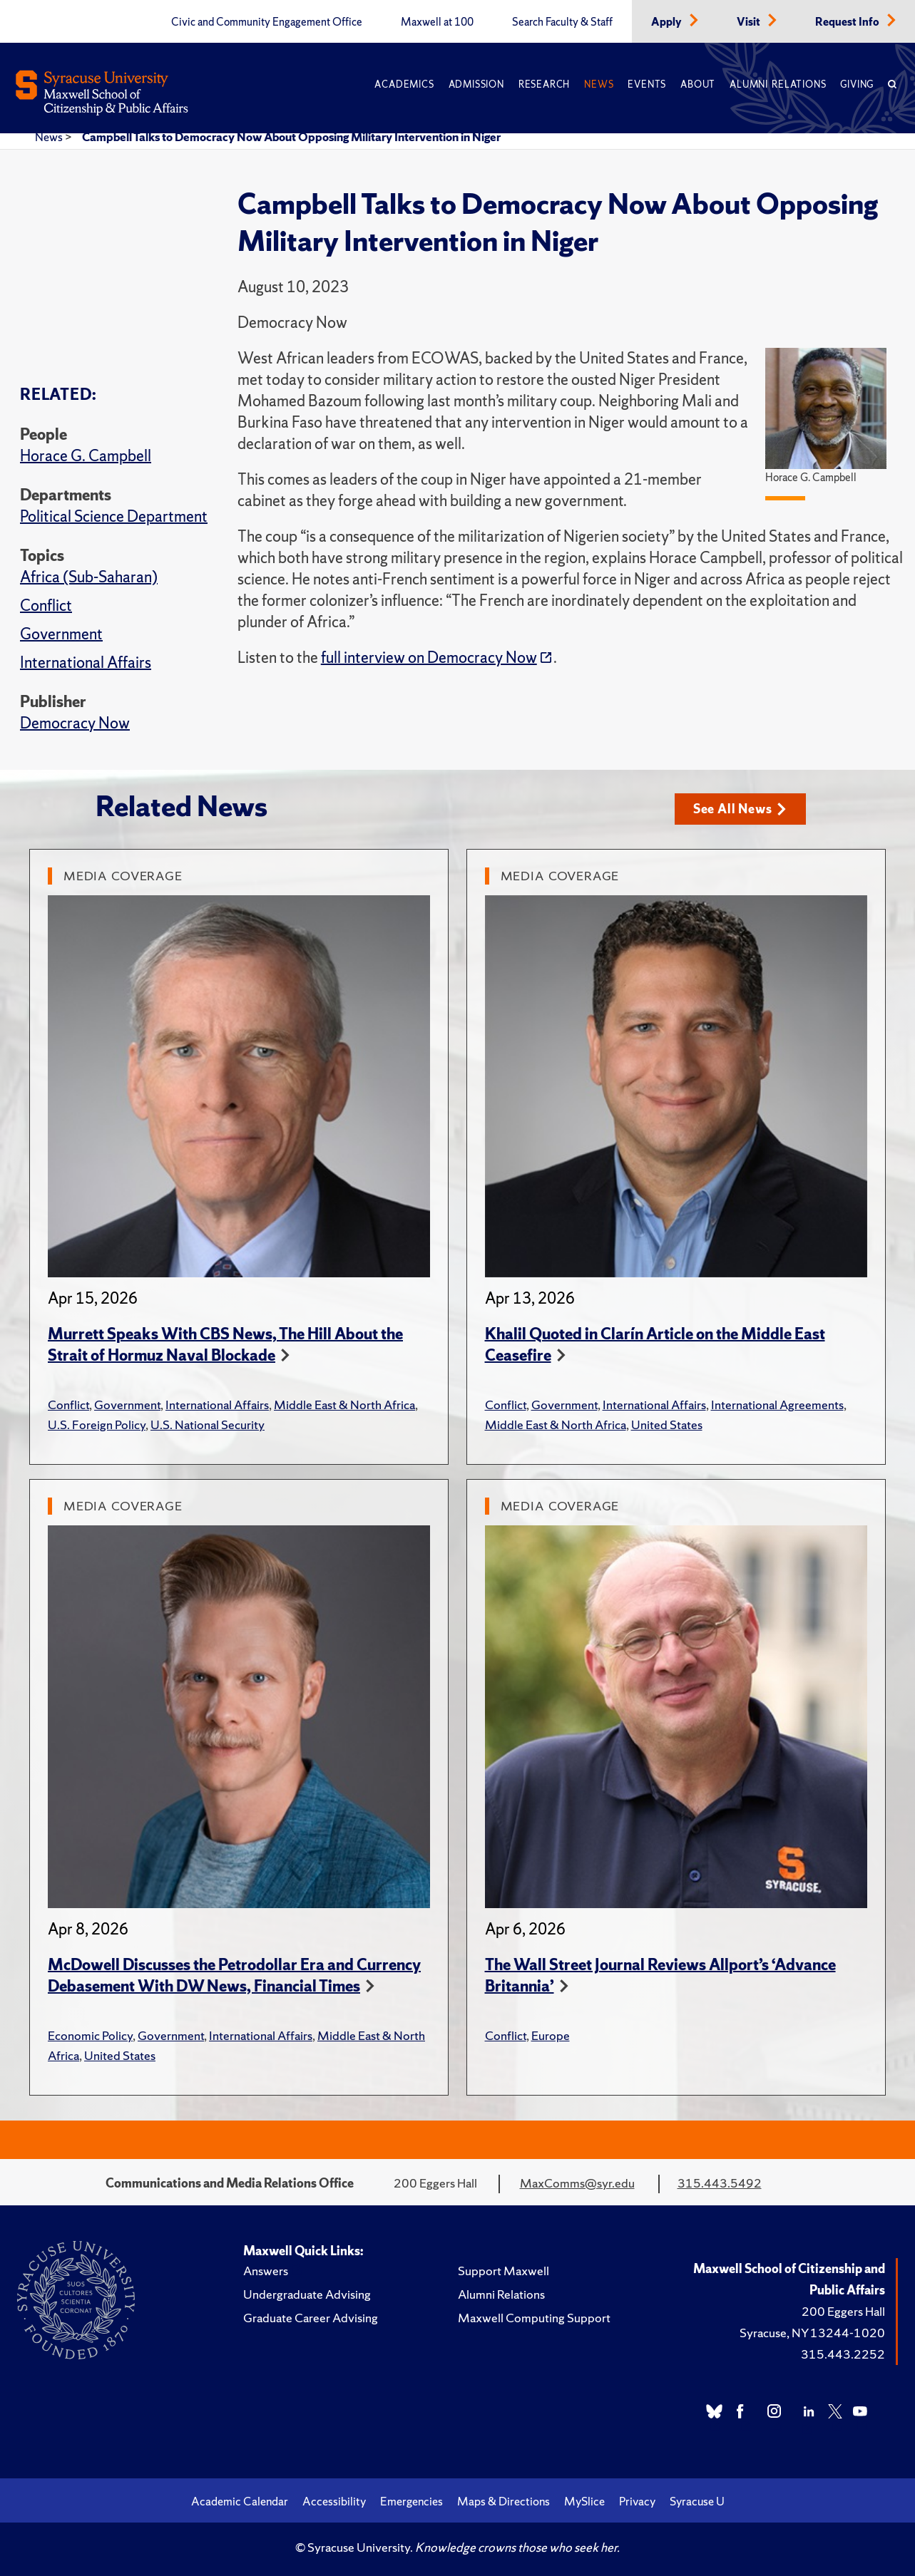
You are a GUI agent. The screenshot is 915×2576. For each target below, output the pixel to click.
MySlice (584, 2501)
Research (544, 84)
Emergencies (411, 2501)
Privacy (637, 2501)
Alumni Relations (778, 84)
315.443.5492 (720, 2183)
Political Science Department (114, 516)
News (598, 84)
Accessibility (334, 2501)
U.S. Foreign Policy (96, 1424)
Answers (265, 2270)
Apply (667, 22)
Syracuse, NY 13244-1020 (812, 2332)
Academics (404, 84)
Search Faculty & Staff (562, 22)
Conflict (46, 605)
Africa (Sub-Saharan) (89, 577)
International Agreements (777, 1404)
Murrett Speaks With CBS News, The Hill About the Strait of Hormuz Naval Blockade (225, 1345)
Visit (749, 22)
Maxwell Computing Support (534, 2317)
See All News (740, 808)
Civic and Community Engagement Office (266, 22)
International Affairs (85, 662)
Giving (857, 84)
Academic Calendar (239, 2501)
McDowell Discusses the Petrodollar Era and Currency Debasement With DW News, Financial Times (234, 1975)
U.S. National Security (207, 1424)
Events (647, 84)
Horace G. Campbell (85, 455)
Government (61, 634)
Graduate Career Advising (310, 2317)
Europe (550, 2035)
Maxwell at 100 (437, 22)
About (697, 84)
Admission (476, 84)
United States (666, 1424)
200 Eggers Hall (843, 2311)
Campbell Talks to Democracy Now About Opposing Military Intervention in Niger (291, 137)
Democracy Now (75, 723)
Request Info (848, 22)
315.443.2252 (843, 2354)
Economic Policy (90, 2035)
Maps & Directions (503, 2501)
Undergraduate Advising (307, 2294)
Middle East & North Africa (344, 1404)
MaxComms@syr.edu (577, 2183)
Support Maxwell (503, 2270)
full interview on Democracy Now (429, 657)
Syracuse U (697, 2501)
